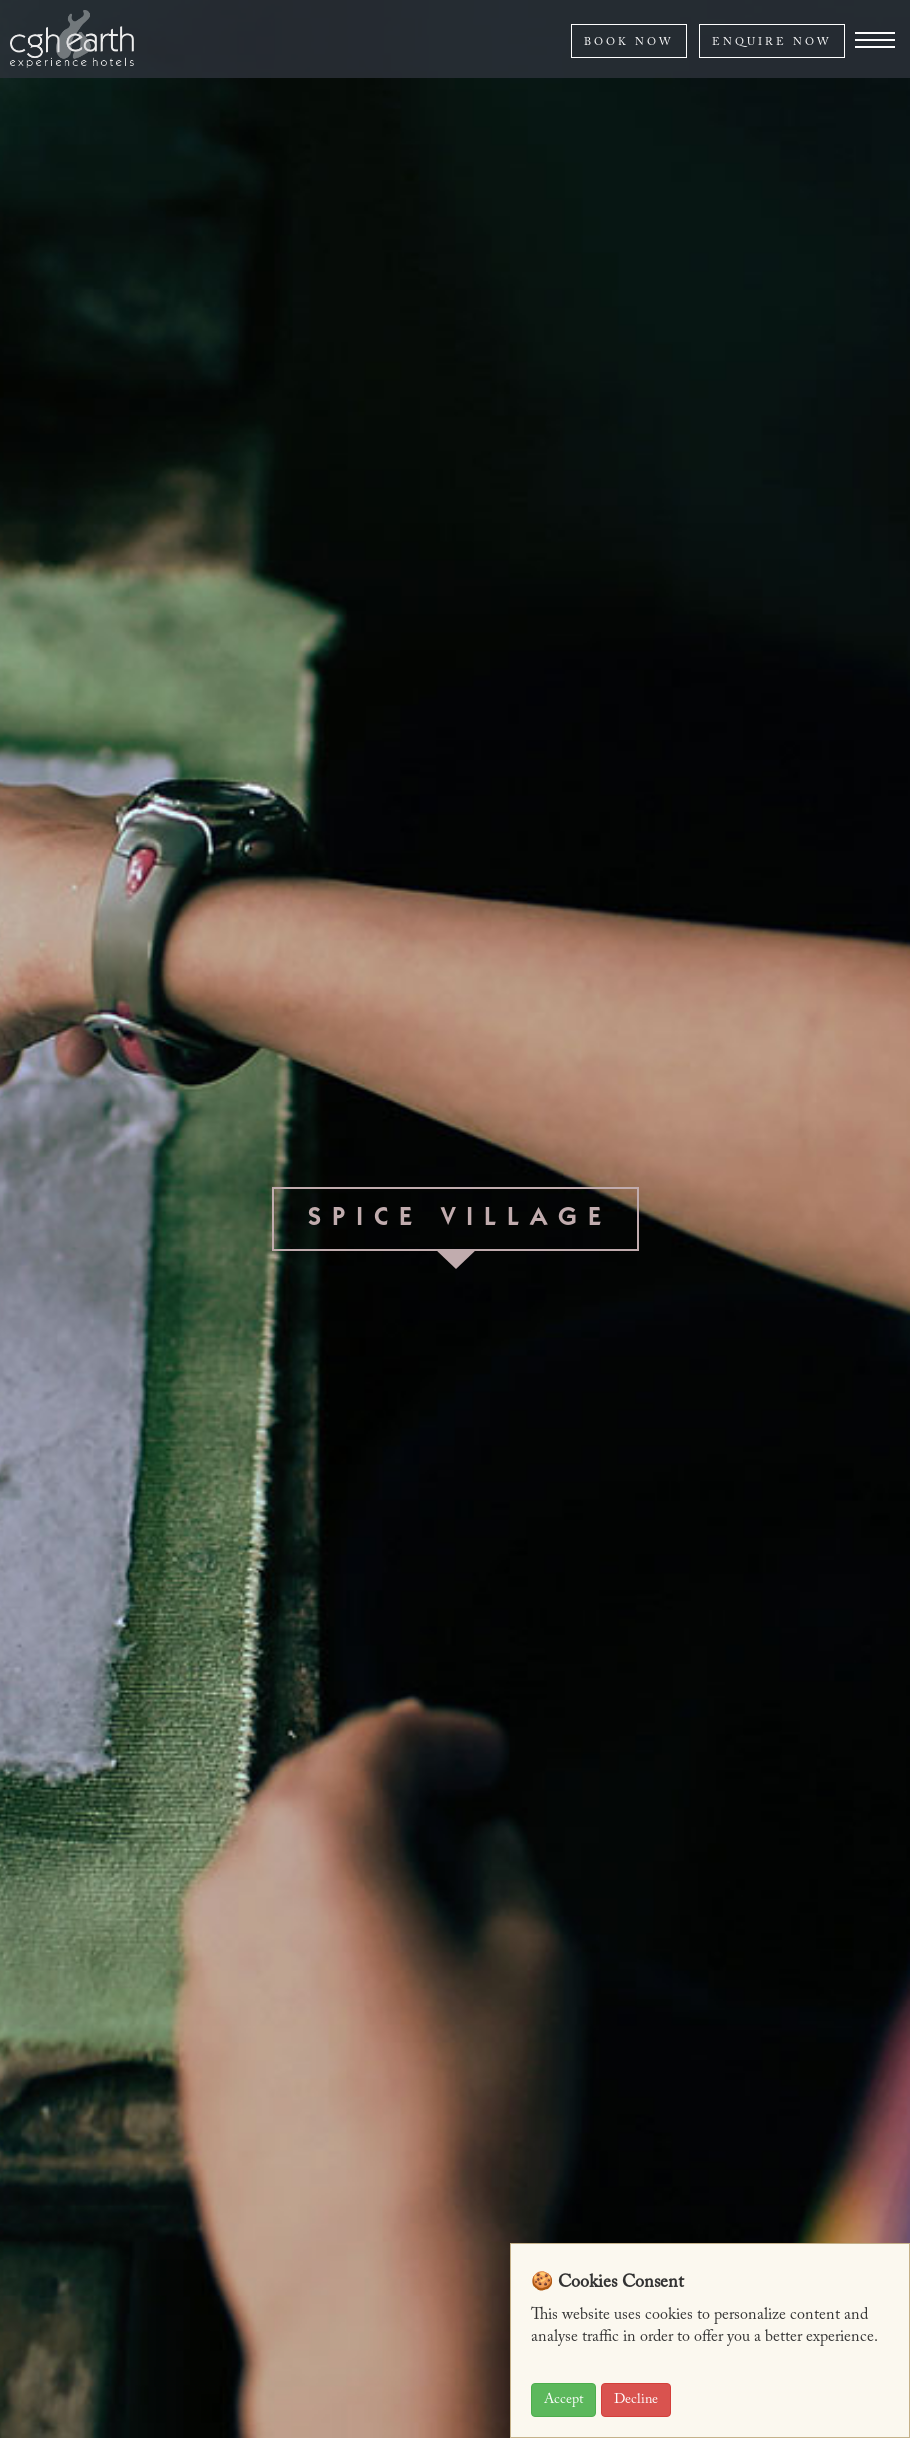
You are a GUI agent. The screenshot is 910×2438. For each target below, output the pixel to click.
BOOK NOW (629, 42)
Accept (563, 2400)
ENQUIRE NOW (772, 42)
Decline (636, 2400)
